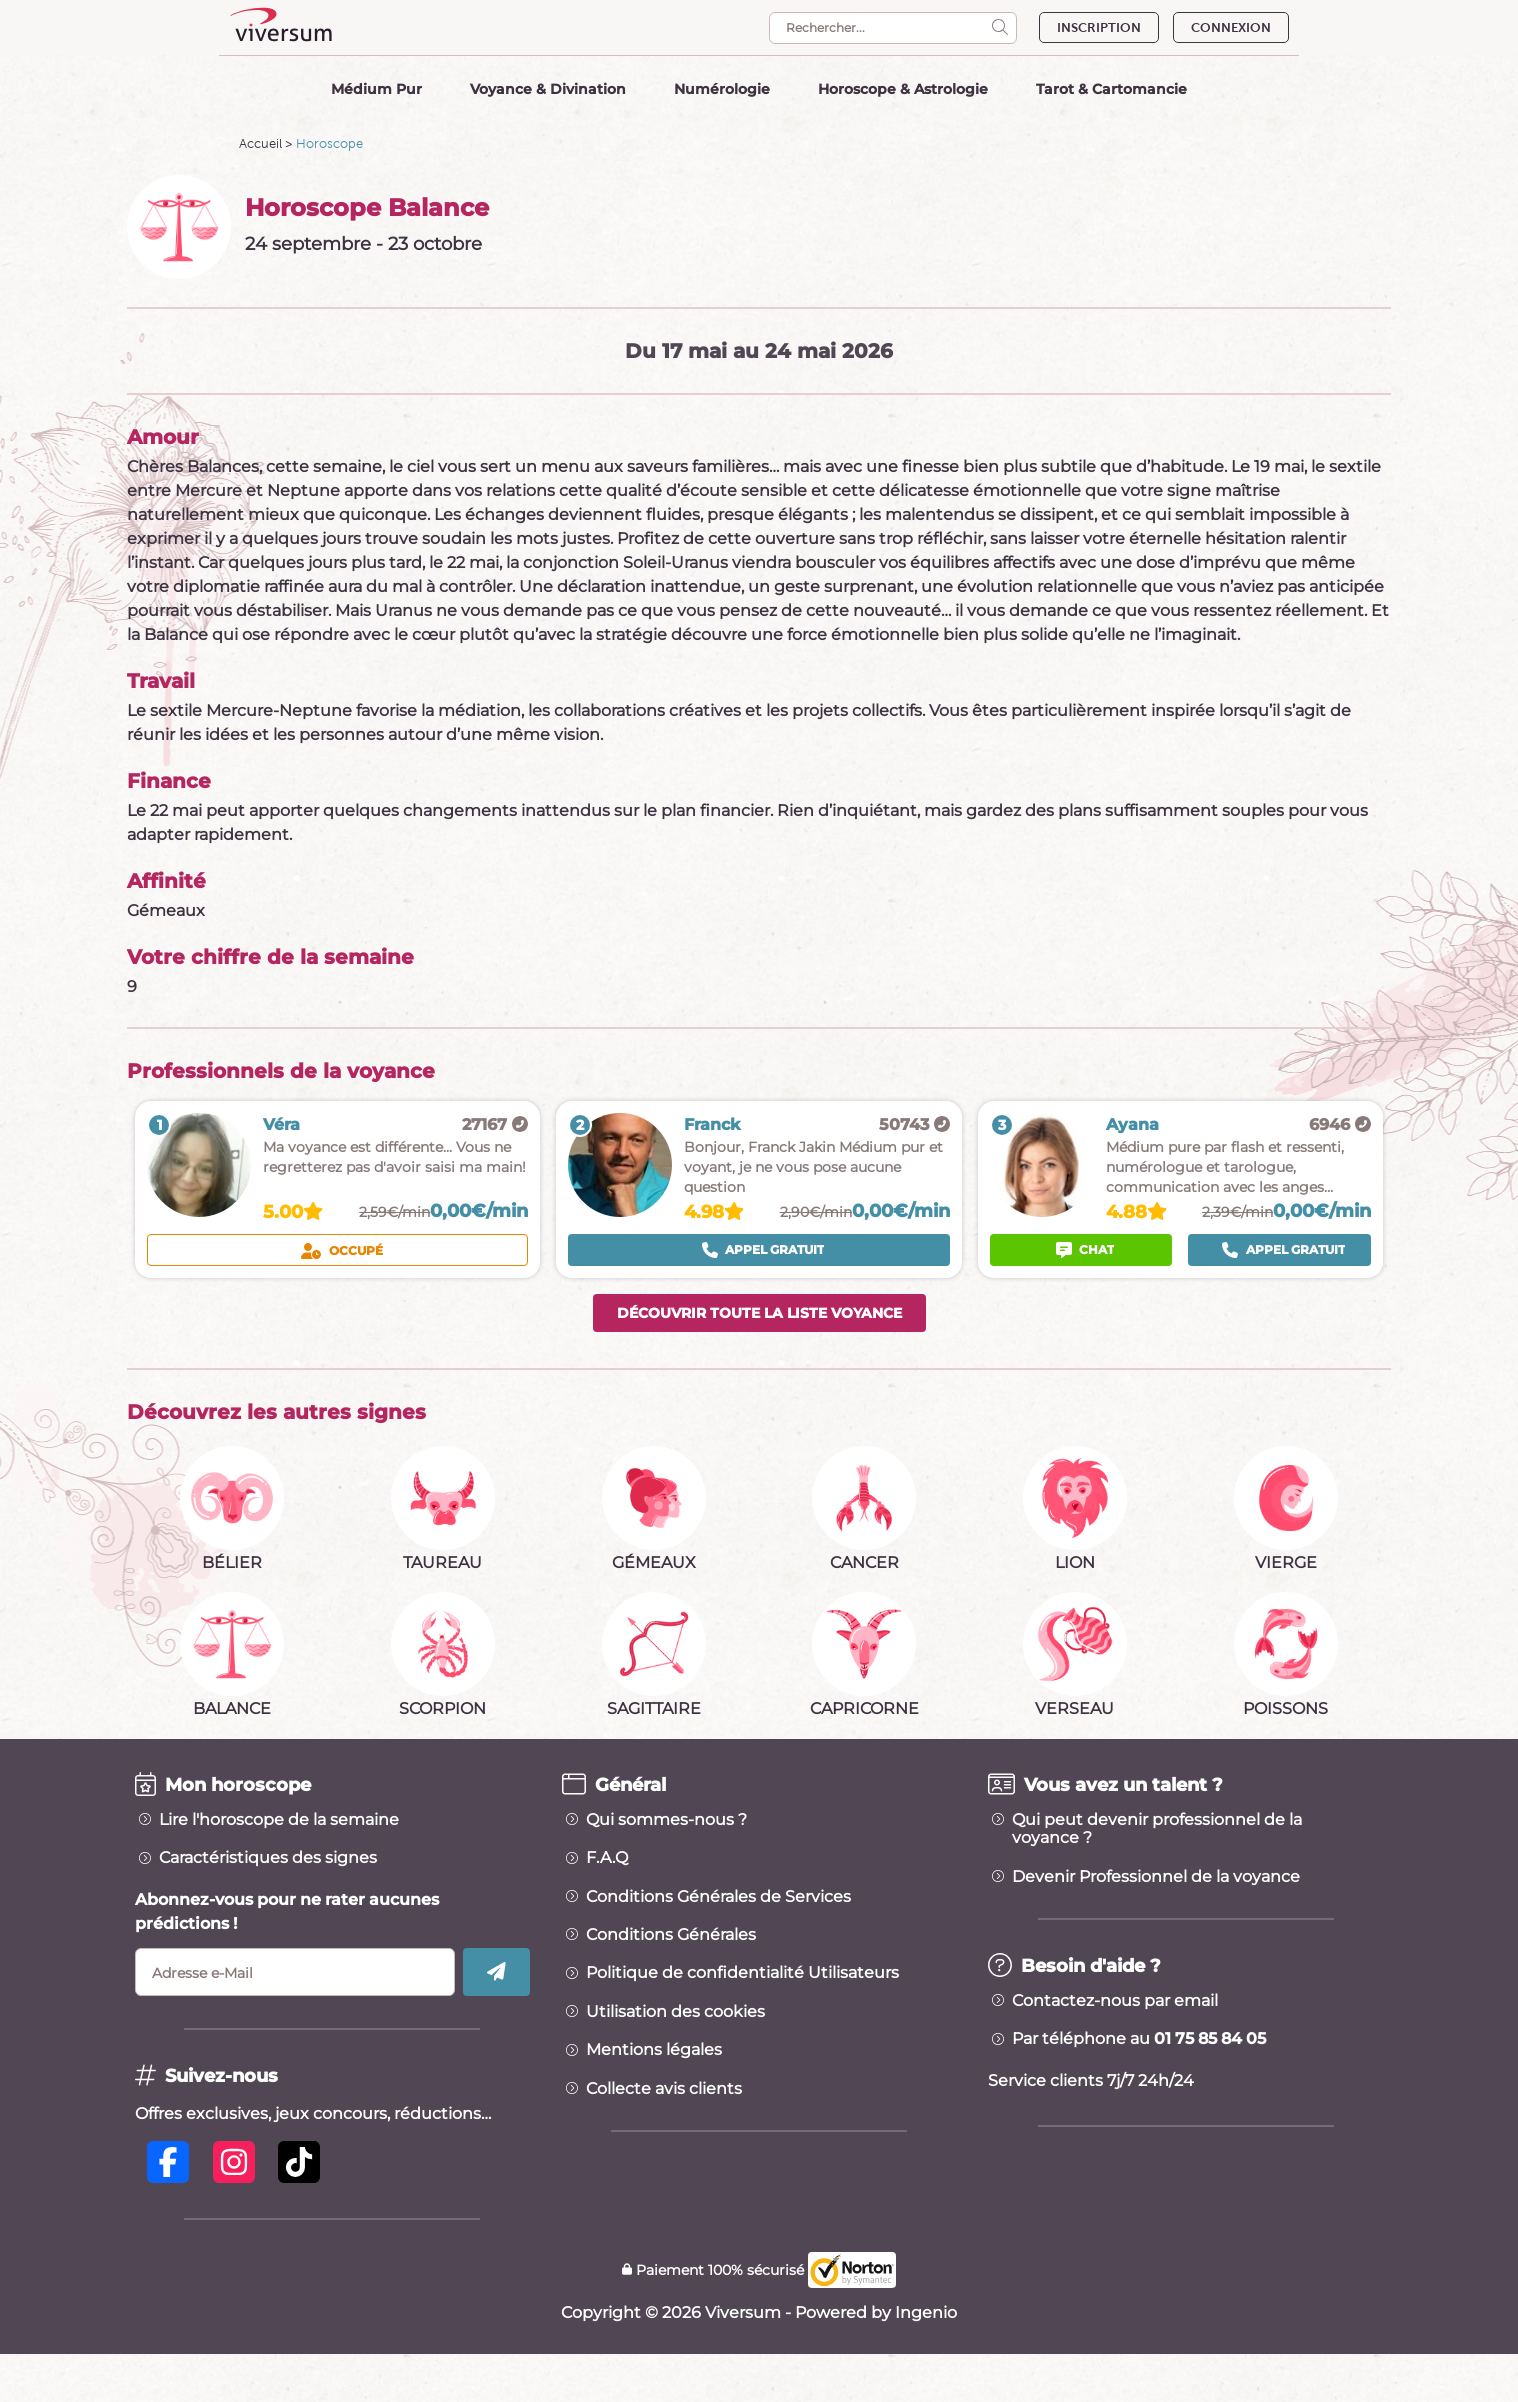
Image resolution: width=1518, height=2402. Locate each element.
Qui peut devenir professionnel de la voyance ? (1157, 1829)
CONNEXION (1231, 27)
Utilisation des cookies (675, 2012)
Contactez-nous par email (1115, 2001)
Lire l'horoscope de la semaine (279, 1820)
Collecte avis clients (664, 2089)
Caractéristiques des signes (268, 1858)
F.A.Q (607, 1858)
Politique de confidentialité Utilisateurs (742, 1973)
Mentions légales (654, 2050)
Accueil (260, 143)
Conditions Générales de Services (718, 1897)
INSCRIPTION (1099, 27)
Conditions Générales (671, 1935)
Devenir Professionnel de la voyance (1156, 1877)
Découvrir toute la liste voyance (759, 1313)
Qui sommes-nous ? (666, 1820)
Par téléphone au (1139, 2039)
